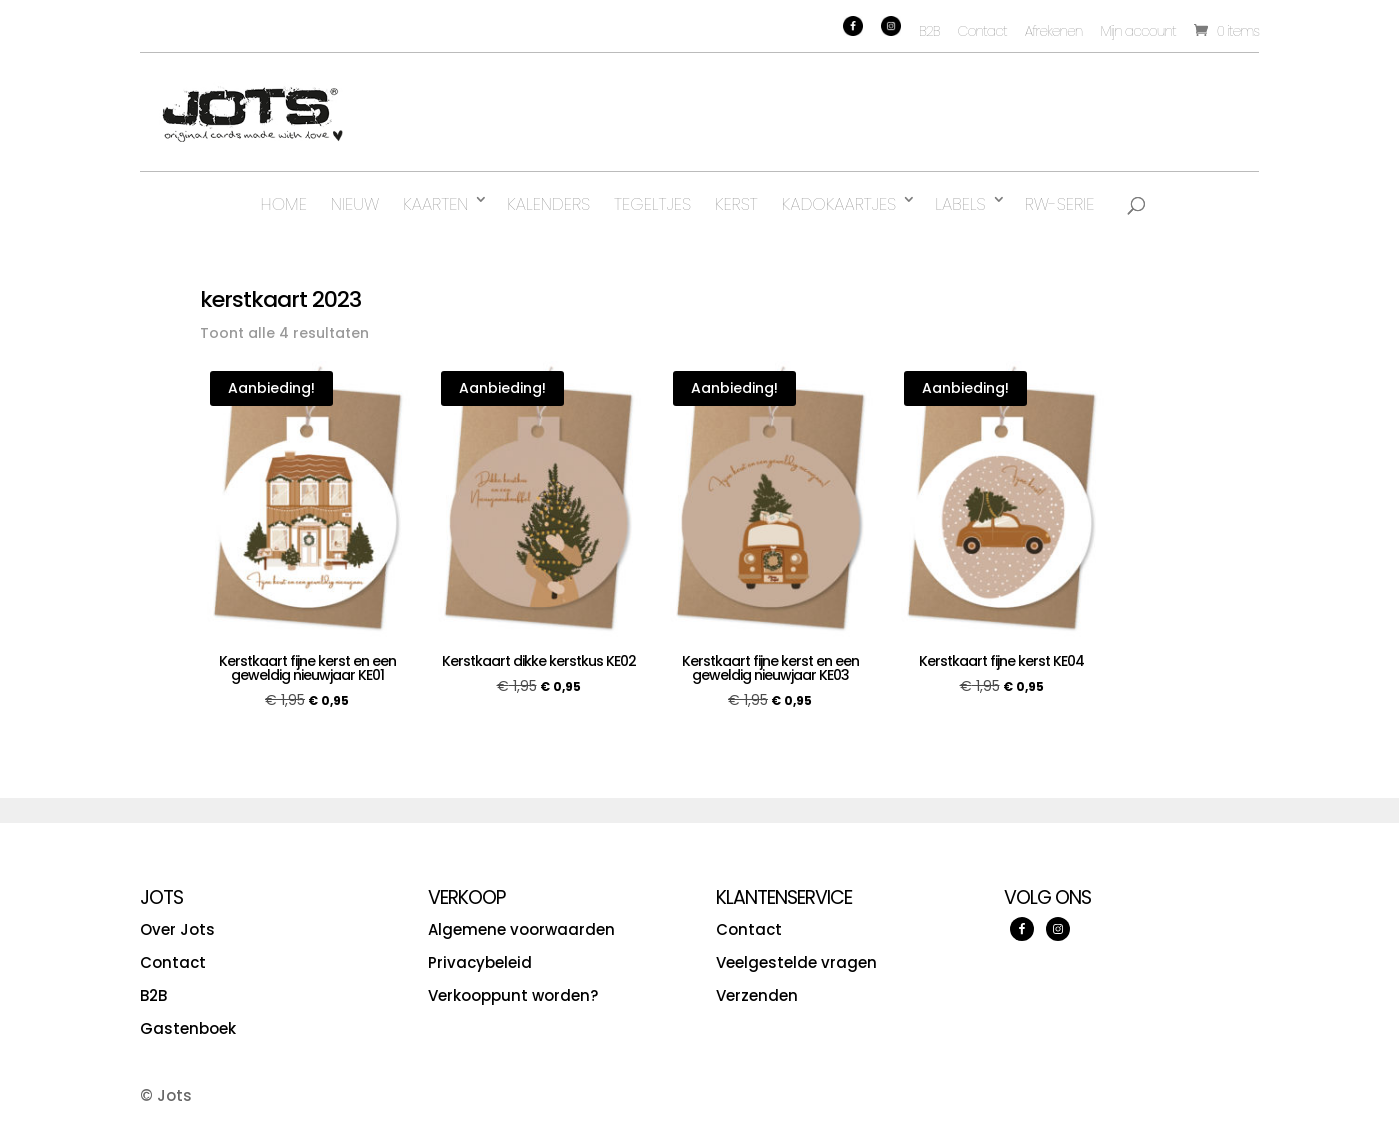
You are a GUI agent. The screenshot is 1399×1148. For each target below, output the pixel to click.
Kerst (736, 204)
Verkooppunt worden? (513, 995)
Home (284, 204)
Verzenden (757, 995)
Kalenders (548, 204)
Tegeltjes (652, 204)
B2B (929, 31)
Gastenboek (188, 1028)
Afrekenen (1054, 31)
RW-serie (1060, 204)
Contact (982, 31)
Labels (960, 204)
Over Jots (177, 929)
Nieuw (355, 204)
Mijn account (1138, 31)
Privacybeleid (480, 962)
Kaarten (435, 204)
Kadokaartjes (839, 204)
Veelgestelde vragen (796, 962)
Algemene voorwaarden (521, 929)
